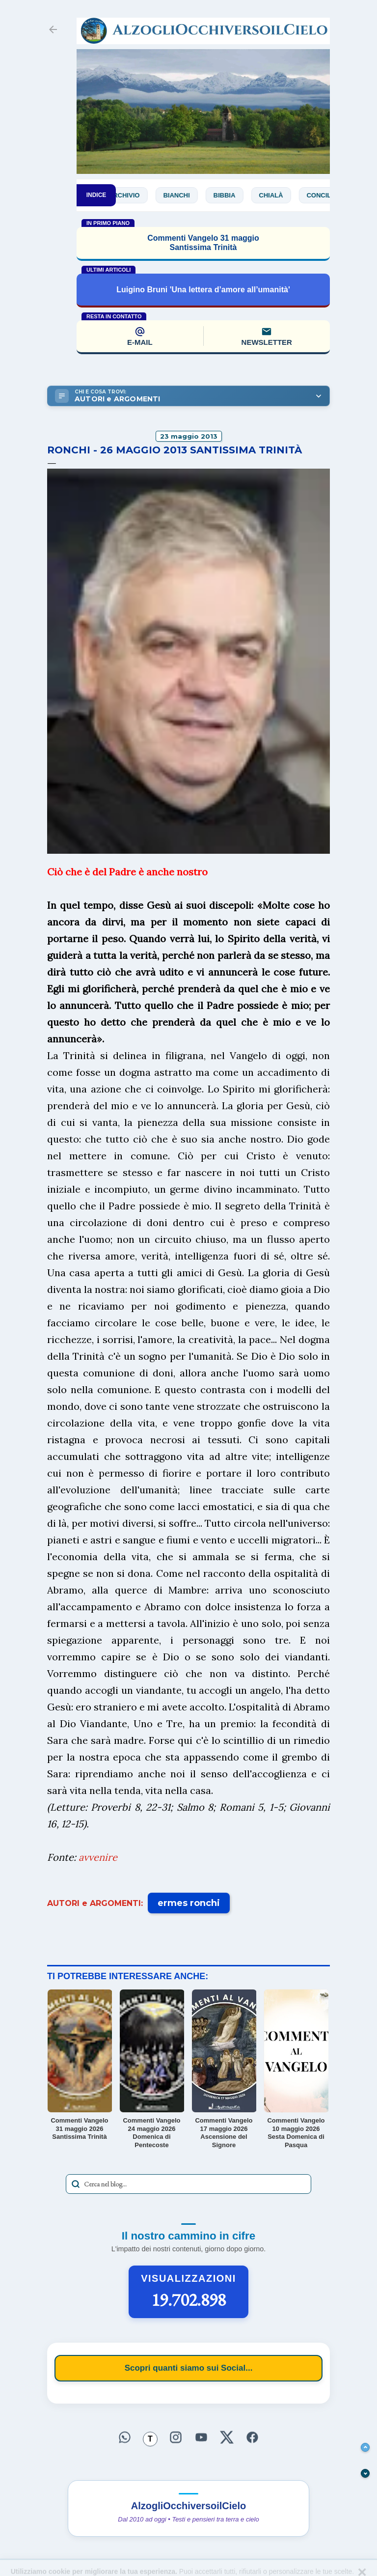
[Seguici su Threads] (150, 2439)
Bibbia (238, 195)
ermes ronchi (189, 1903)
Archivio (137, 195)
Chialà (284, 195)
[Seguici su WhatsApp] (125, 2438)
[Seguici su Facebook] (252, 2438)
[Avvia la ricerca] (75, 2184)
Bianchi (190, 195)
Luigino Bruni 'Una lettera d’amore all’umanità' (203, 289)
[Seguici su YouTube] (201, 2438)
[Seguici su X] (227, 2438)
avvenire (98, 1857)
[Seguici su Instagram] (176, 2438)
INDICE (96, 195)
